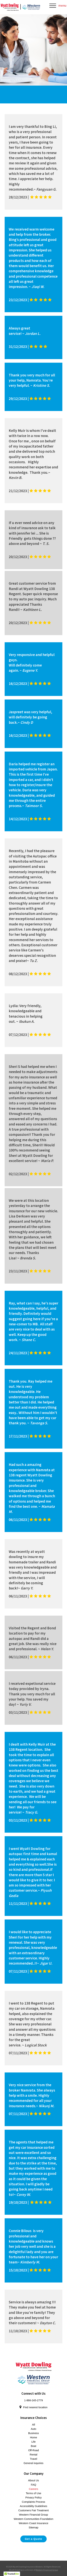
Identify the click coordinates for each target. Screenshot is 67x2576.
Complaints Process (33, 2501)
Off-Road (33, 2450)
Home (33, 2437)
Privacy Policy (33, 2497)
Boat (33, 2446)
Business (33, 2433)
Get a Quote (33, 2538)
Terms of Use (33, 2493)
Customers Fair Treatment (33, 2510)
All (33, 2424)
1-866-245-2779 (33, 2400)
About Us (33, 2480)
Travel (33, 2458)
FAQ (33, 2484)
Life (33, 2441)
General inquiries (33, 2463)
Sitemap (33, 2527)
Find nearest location (33, 2407)
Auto (33, 2428)
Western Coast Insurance (33, 2523)
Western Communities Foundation (33, 2519)
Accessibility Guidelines (33, 2506)
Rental (33, 2454)
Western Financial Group (33, 2514)
